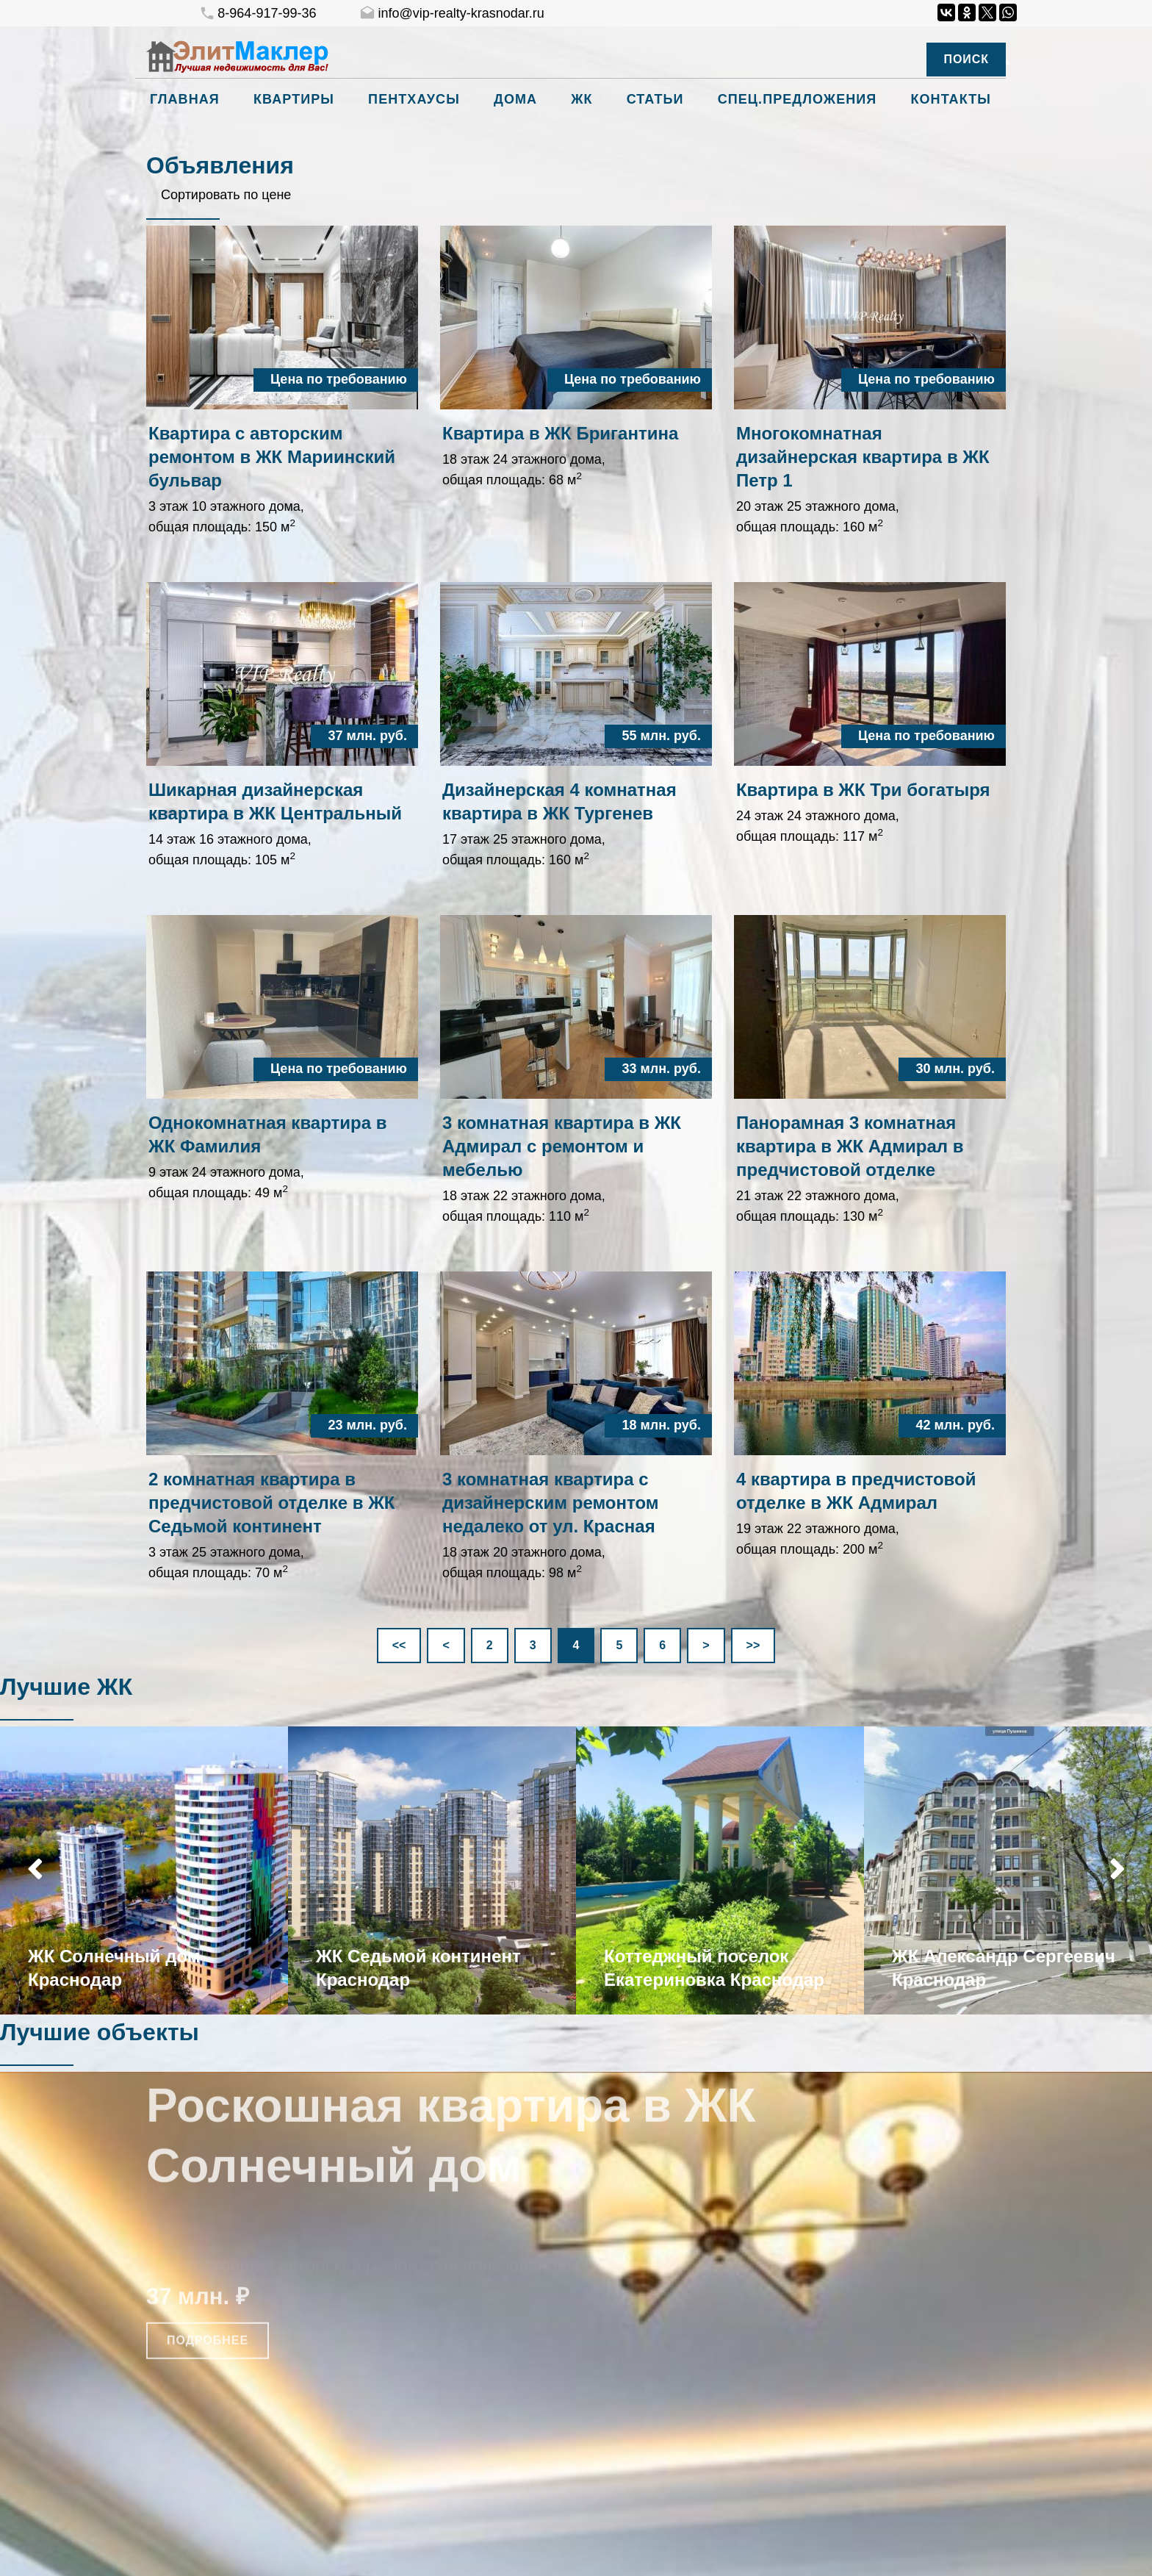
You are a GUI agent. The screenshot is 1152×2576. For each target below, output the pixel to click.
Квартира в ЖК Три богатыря (863, 790)
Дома (515, 99)
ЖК (581, 99)
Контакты (950, 99)
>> (753, 1645)
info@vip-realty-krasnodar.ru (451, 14)
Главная (185, 99)
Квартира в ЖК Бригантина (560, 433)
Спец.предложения (797, 99)
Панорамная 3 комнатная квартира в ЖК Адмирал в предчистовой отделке (850, 1146)
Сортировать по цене (226, 194)
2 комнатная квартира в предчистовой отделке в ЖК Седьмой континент (271, 1502)
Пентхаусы (414, 99)
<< (399, 1645)
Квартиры (293, 99)
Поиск (966, 59)
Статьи (655, 99)
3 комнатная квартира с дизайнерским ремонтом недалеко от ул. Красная (550, 1502)
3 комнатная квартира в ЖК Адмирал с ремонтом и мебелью (561, 1146)
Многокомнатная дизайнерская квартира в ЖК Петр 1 (863, 456)
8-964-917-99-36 (257, 14)
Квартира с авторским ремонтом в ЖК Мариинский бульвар (271, 456)
